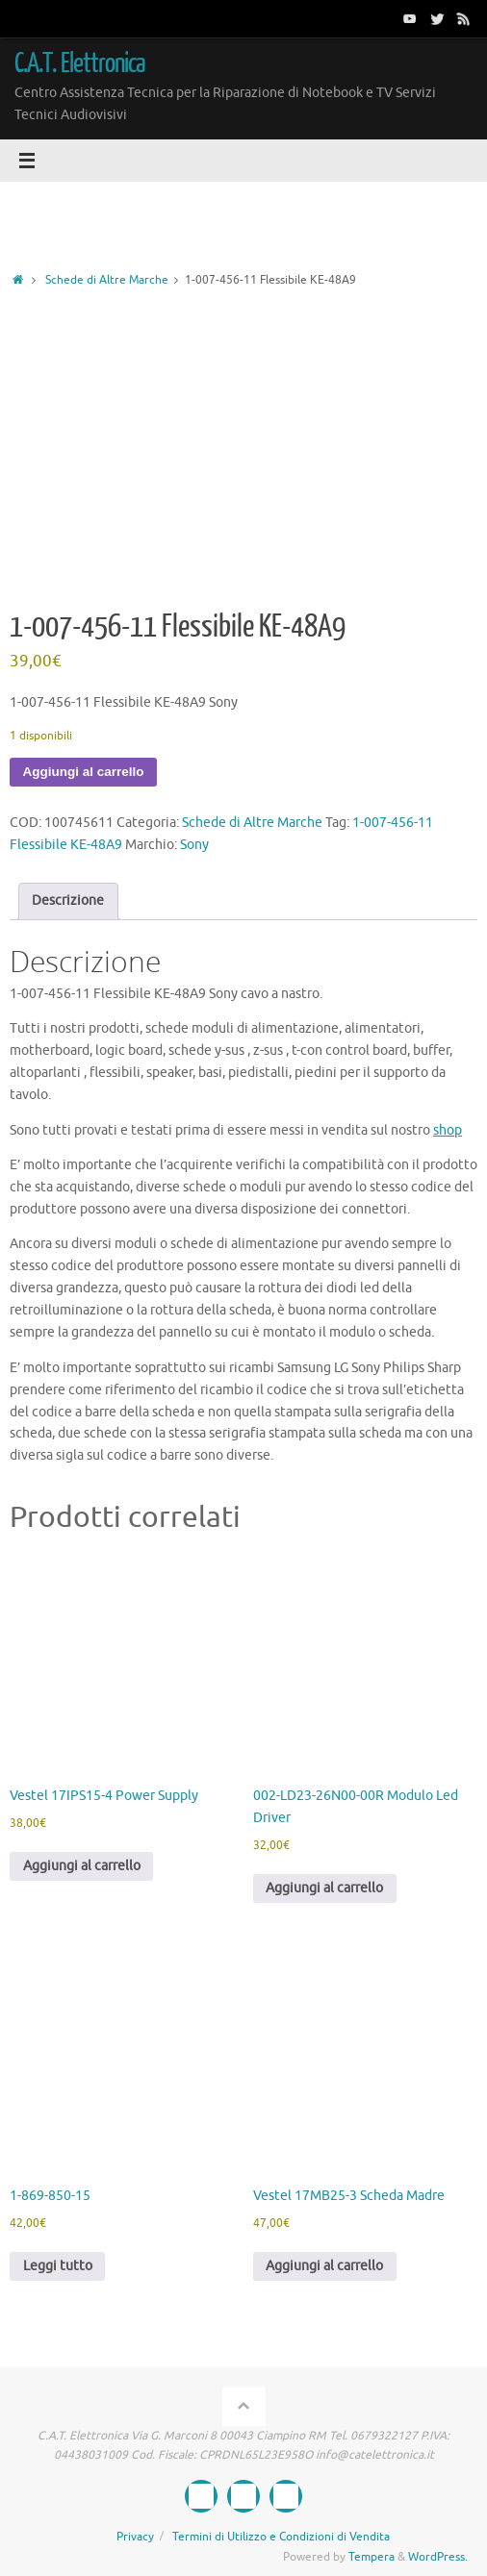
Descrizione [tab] (68, 900)
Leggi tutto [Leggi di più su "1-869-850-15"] (57, 2266)
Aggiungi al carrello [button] (82, 1866)
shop (447, 1130)
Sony (194, 845)
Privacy (135, 2536)
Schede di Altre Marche (106, 280)
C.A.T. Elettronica (80, 63)
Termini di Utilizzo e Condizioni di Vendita (281, 2536)
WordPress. (438, 2556)
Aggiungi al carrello (83, 771)
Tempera (371, 2556)
